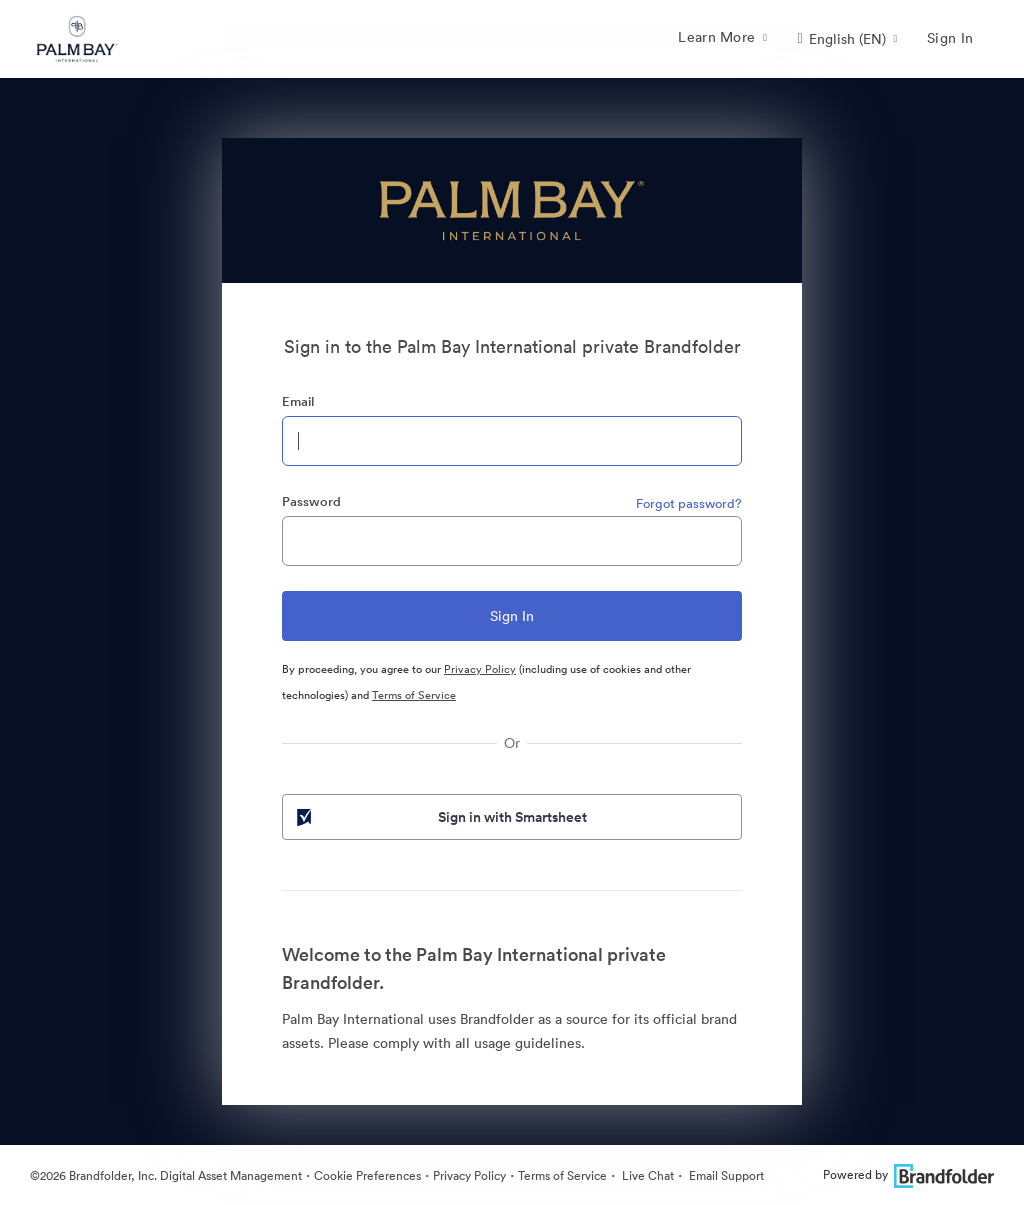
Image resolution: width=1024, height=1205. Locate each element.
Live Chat (646, 1175)
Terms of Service (414, 695)
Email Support (725, 1175)
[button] (847, 39)
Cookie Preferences (367, 1175)
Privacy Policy (480, 669)
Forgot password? (689, 503)
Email (298, 401)
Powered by (908, 1174)
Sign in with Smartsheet (440, 817)
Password (311, 501)
